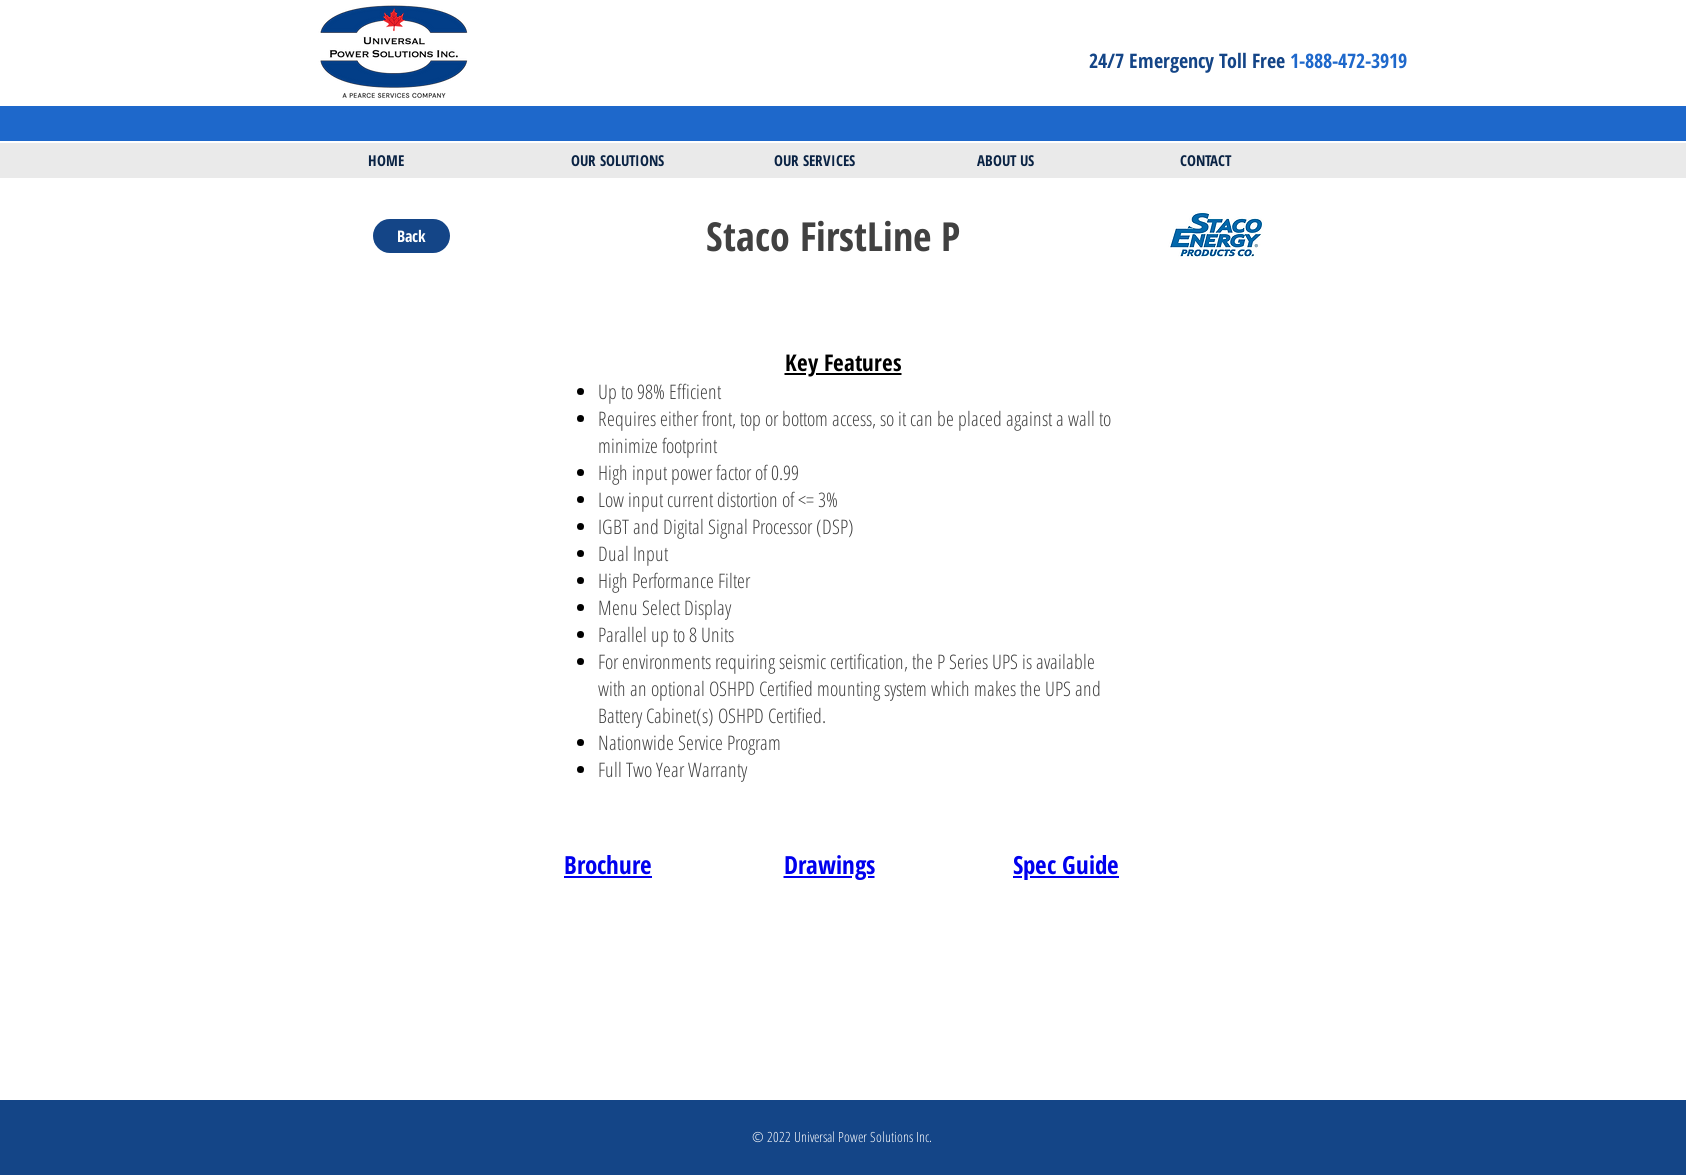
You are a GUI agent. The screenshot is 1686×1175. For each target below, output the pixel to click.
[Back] (411, 236)
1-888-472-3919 (1351, 60)
